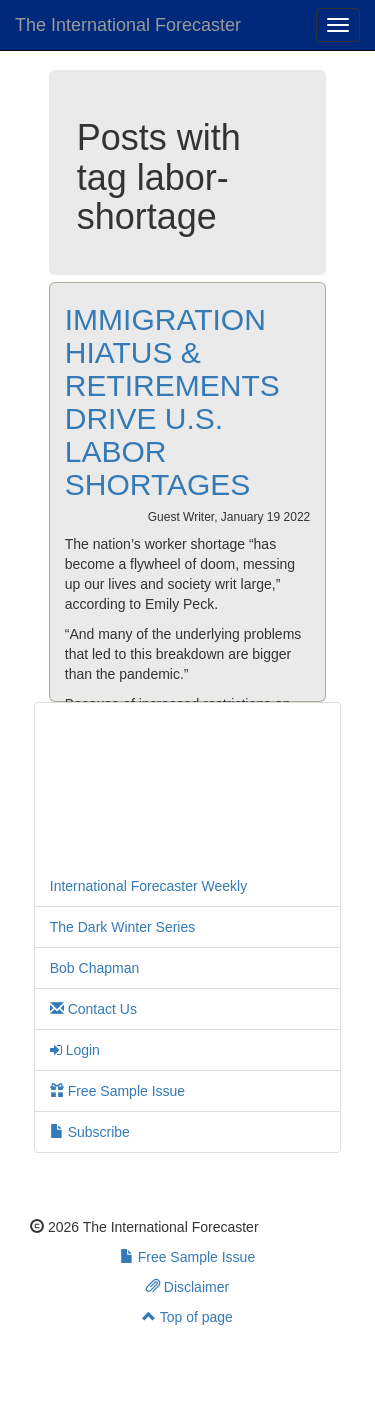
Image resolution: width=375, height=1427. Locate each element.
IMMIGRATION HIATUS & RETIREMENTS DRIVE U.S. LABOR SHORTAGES (172, 402)
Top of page (187, 1317)
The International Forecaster (128, 25)
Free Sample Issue (117, 1091)
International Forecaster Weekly (148, 886)
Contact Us (93, 1009)
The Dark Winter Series (122, 927)
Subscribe (90, 1132)
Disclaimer (187, 1287)
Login (75, 1050)
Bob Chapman (95, 968)
